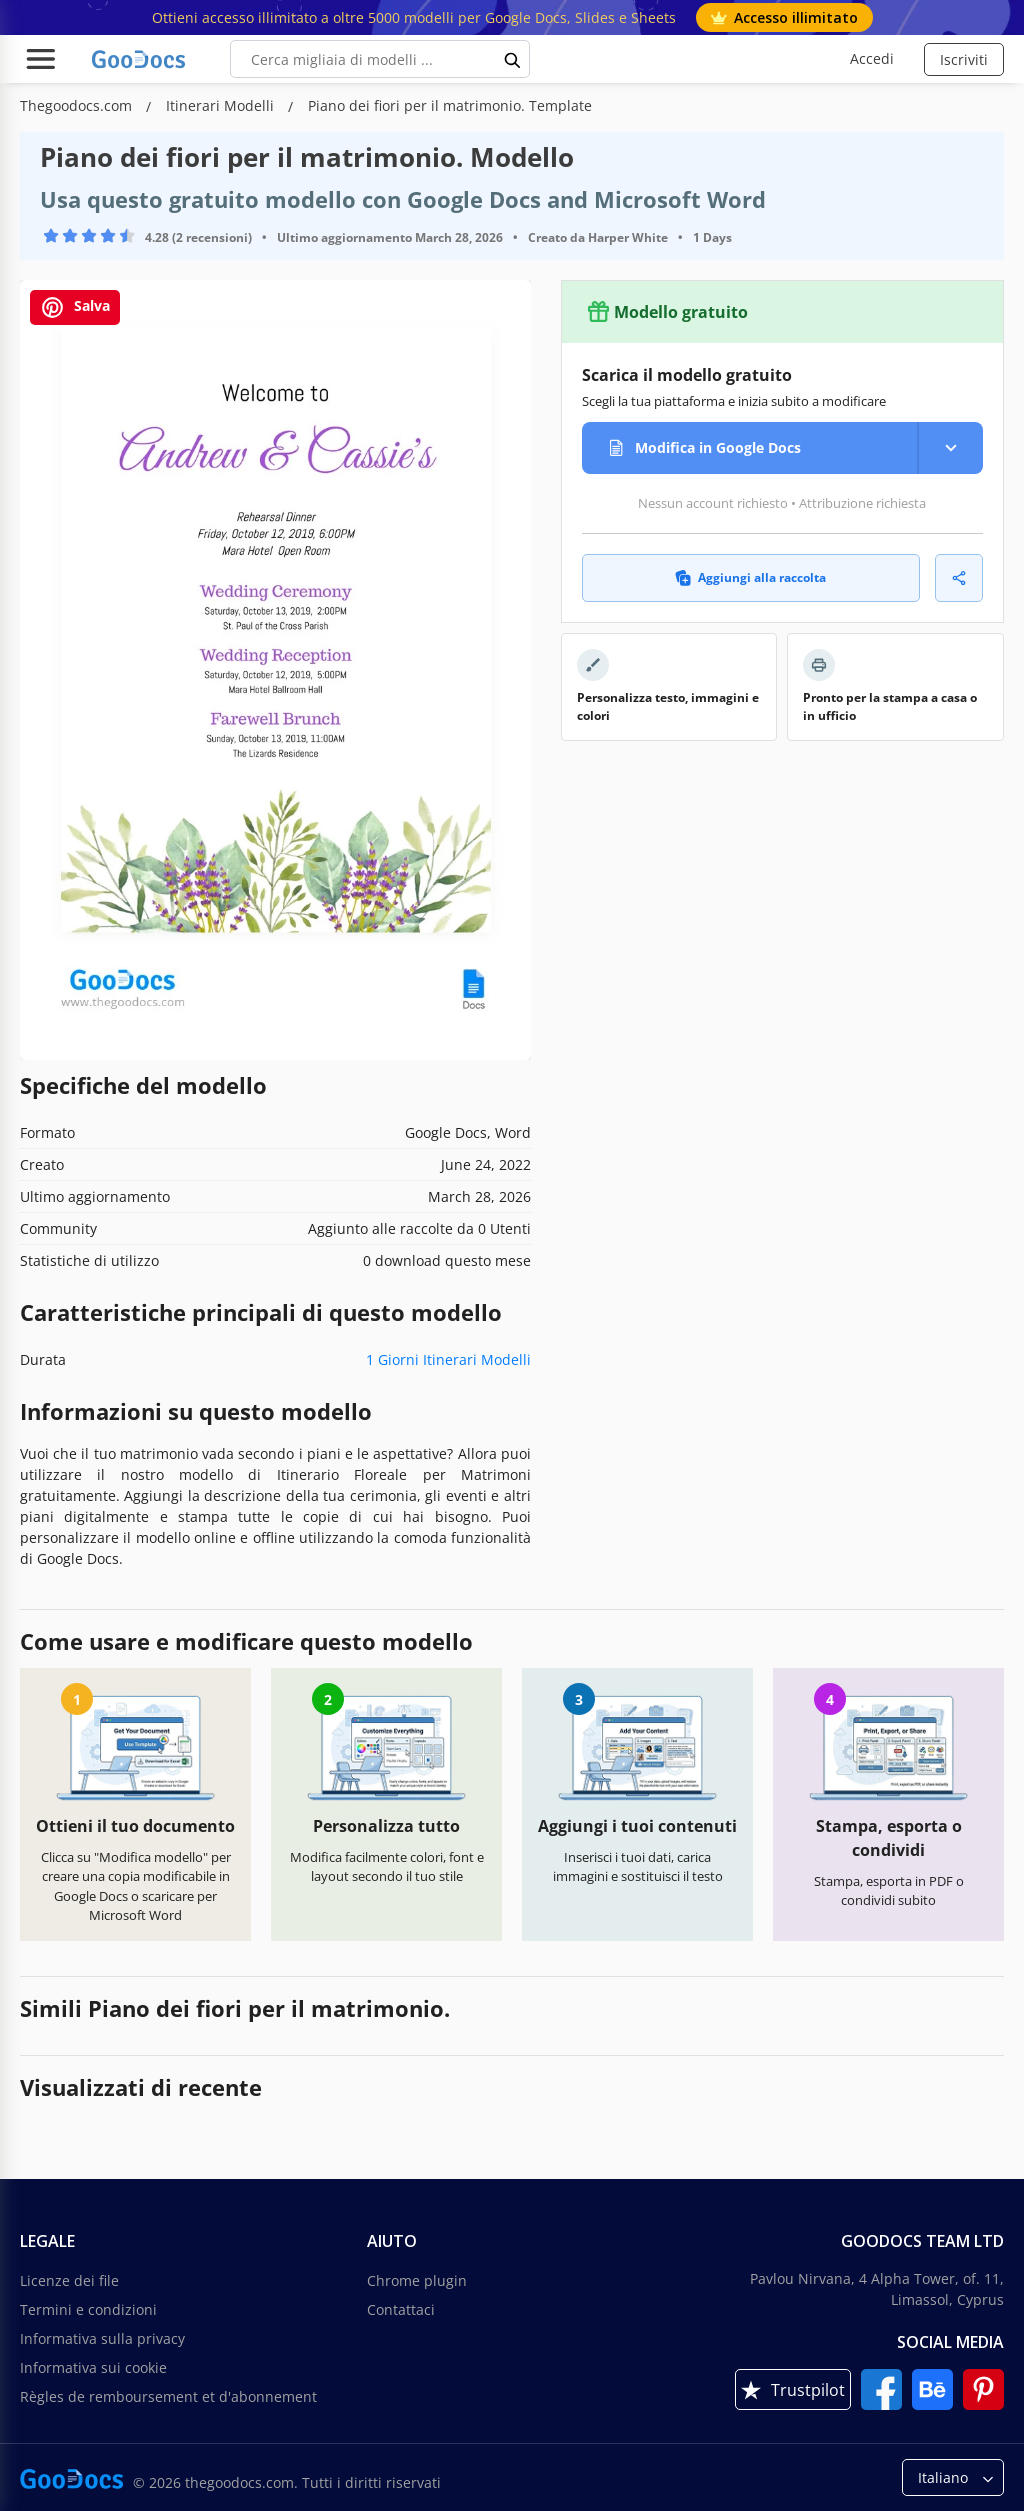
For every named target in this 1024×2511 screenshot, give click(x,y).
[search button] (513, 59)
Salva (75, 307)
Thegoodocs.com (78, 105)
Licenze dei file (69, 2280)
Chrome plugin (417, 2280)
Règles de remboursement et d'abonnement (168, 2396)
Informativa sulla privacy (102, 2338)
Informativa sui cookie (93, 2367)
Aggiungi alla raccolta (750, 577)
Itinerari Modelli (222, 105)
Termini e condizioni (88, 2309)
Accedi (872, 58)
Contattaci (401, 2309)
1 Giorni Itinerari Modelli (448, 1359)
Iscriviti (964, 59)
